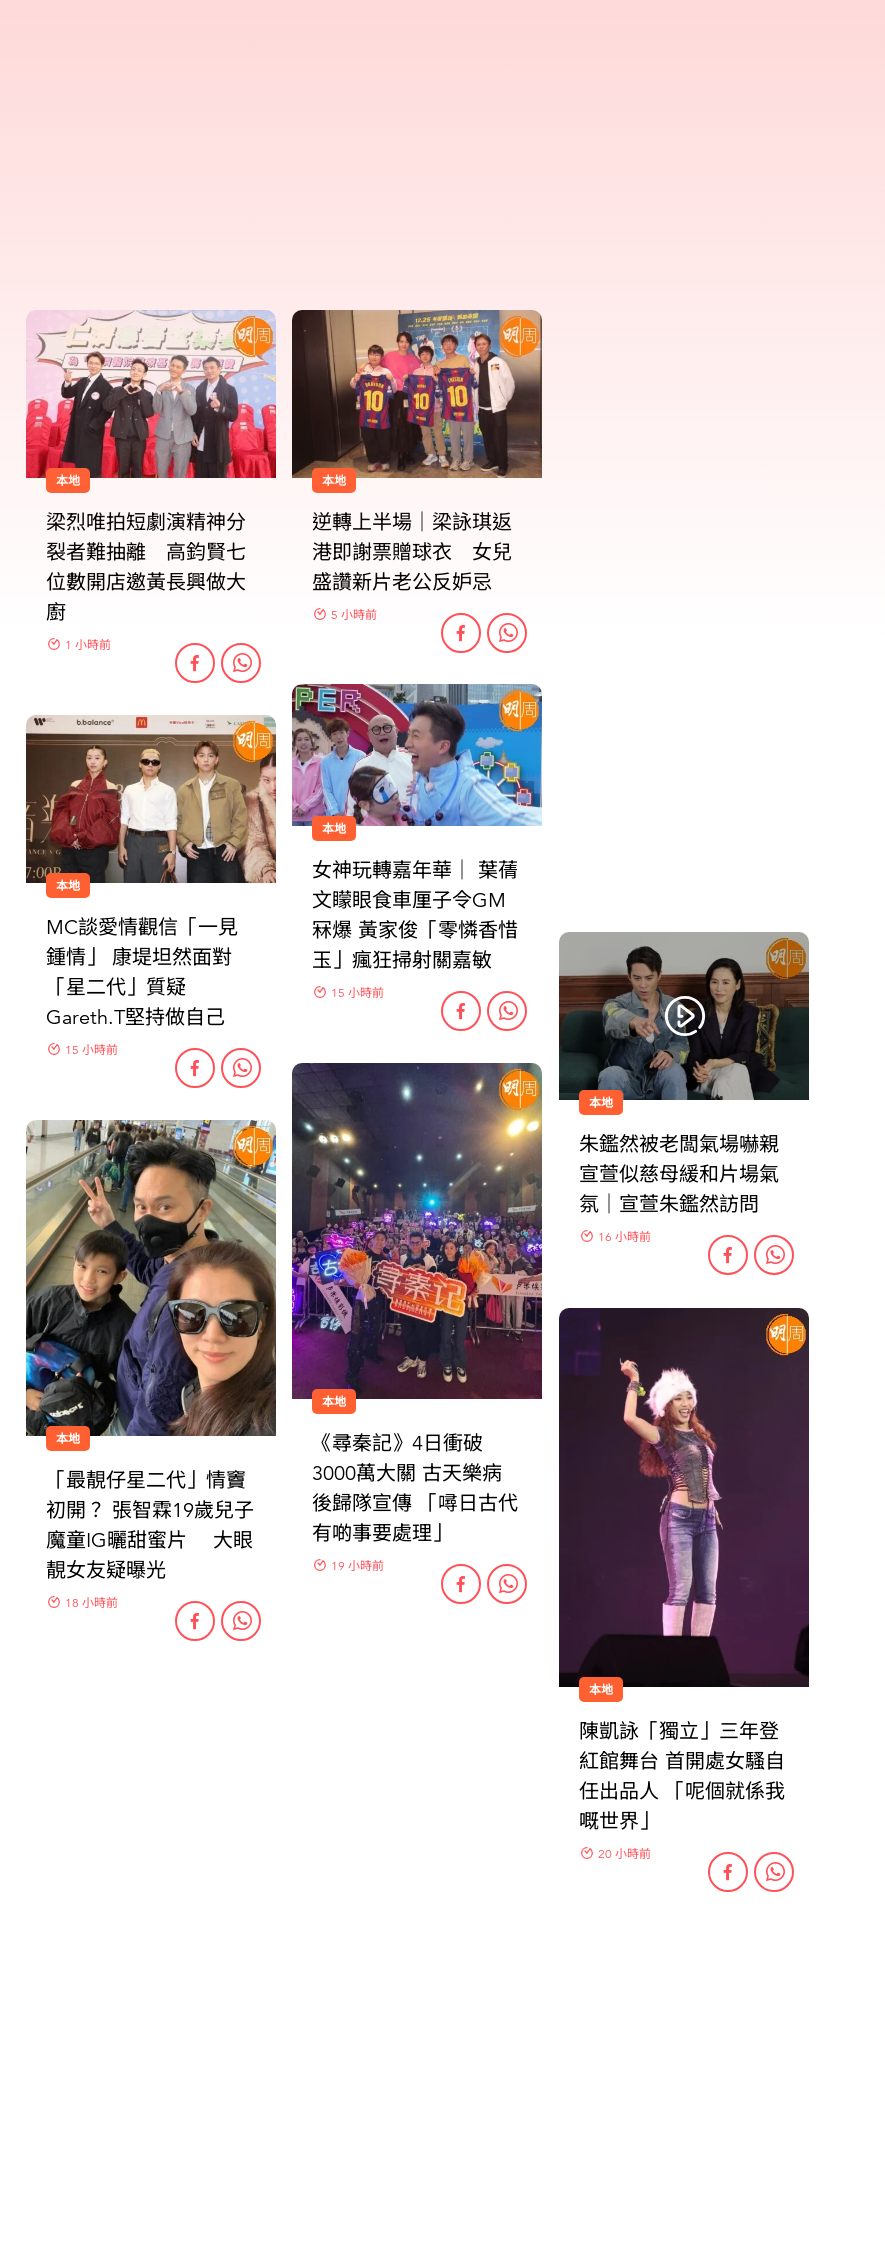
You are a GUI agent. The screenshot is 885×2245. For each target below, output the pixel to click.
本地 (601, 1103)
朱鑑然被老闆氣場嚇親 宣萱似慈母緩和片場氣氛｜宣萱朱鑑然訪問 (679, 1174)
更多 (443, 1995)
